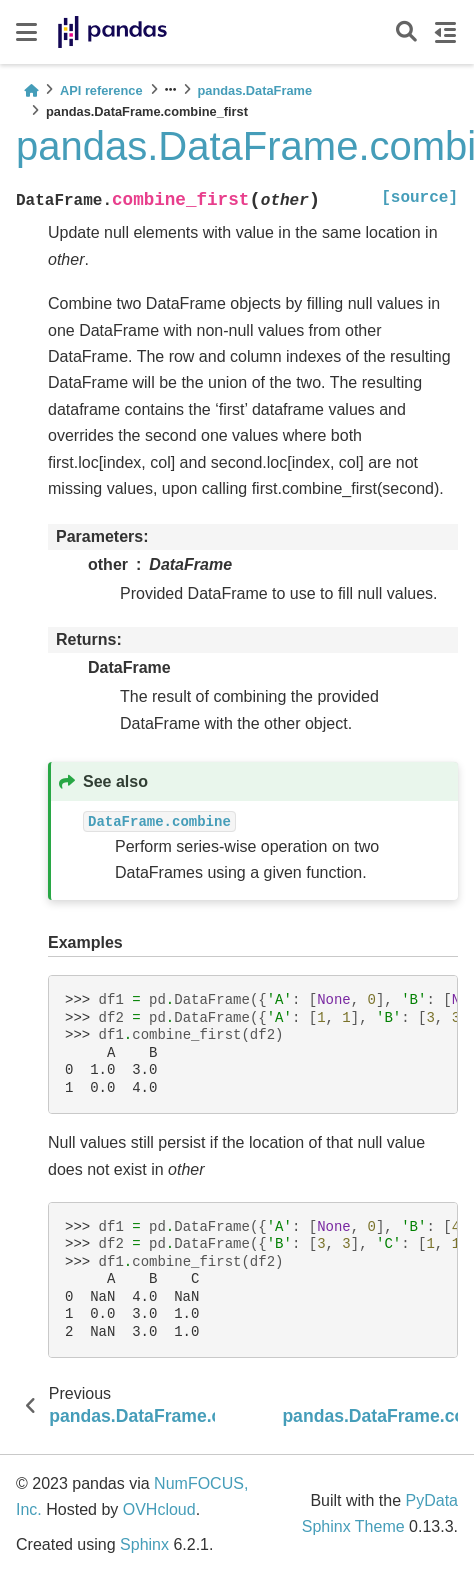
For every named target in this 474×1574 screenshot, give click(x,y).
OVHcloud (159, 1509)
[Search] (406, 32)
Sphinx (144, 1544)
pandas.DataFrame (255, 90)
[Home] (31, 90)
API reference (101, 90)
